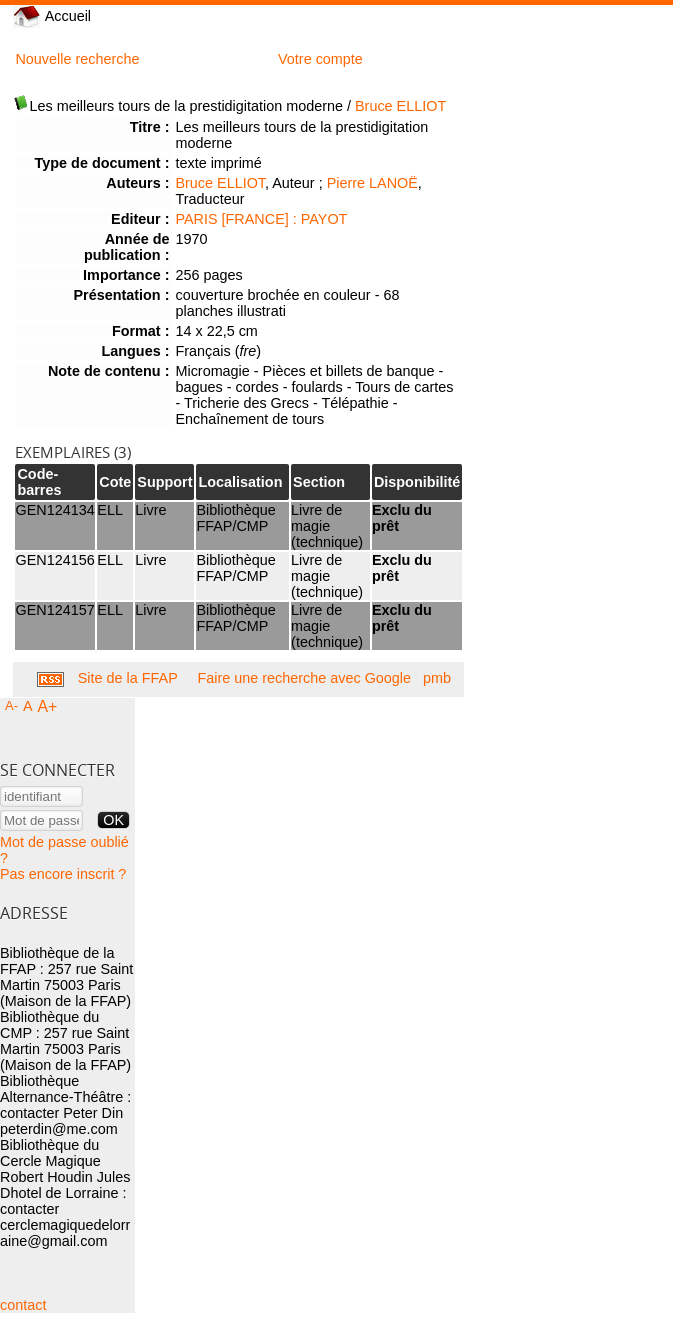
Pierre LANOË (372, 183)
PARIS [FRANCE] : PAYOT (261, 219)
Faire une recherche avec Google (304, 678)
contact (23, 1305)
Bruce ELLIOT (400, 106)
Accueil (52, 16)
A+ (48, 706)
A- (11, 705)
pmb (437, 678)
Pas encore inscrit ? (63, 874)
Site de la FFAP (128, 678)
